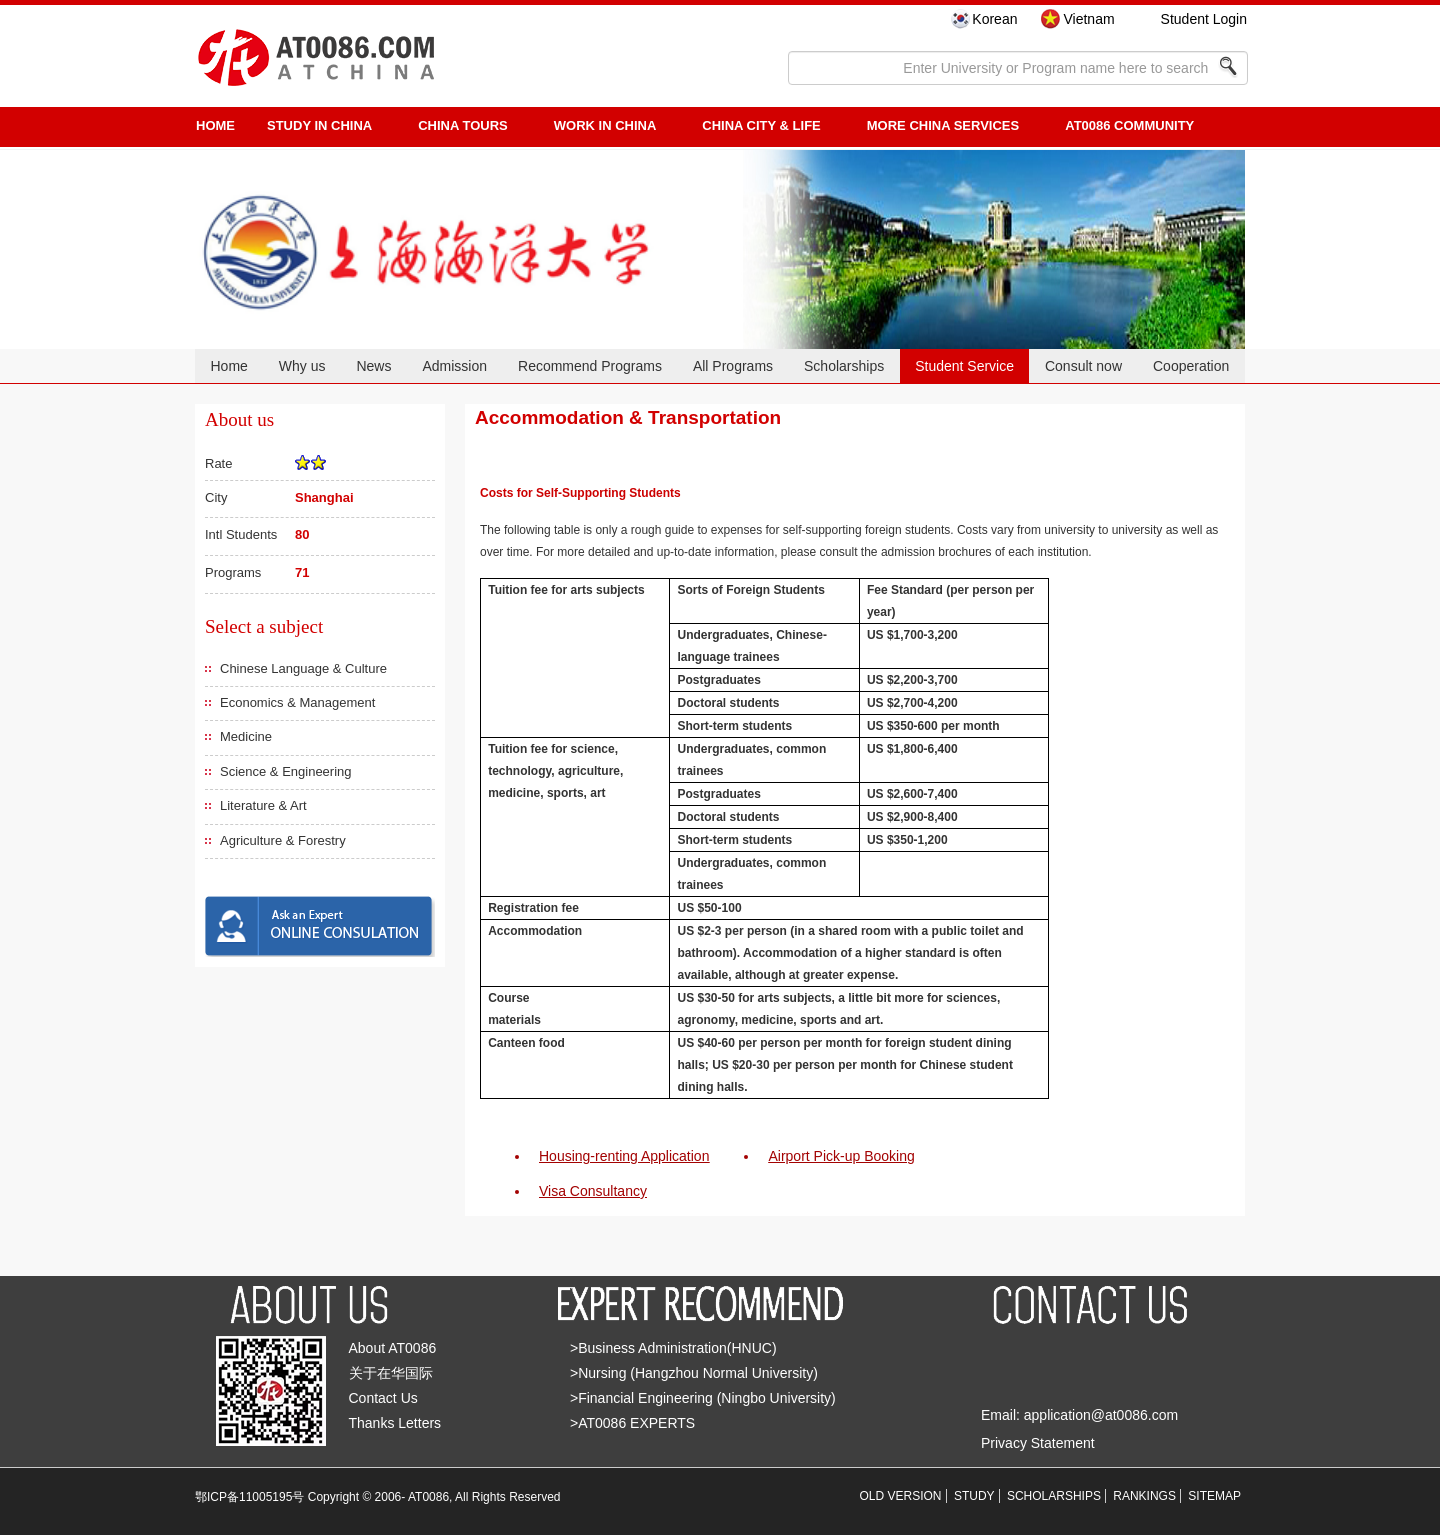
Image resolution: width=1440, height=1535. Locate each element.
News (373, 366)
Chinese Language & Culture (303, 668)
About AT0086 (393, 1348)
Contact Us (383, 1398)
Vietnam (1088, 19)
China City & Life (761, 125)
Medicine (246, 736)
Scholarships (844, 366)
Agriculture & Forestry (283, 840)
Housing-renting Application (624, 1156)
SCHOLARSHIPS (1054, 1496)
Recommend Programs (590, 366)
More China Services (943, 125)
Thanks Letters (395, 1423)
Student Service (964, 366)
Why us (302, 366)
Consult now (1083, 366)
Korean (994, 19)
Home (228, 366)
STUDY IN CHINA (319, 125)
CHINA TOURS (463, 125)
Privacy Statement (1038, 1443)
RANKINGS (1144, 1496)
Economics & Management (297, 702)
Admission (454, 366)
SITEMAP (1214, 1496)
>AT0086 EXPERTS (632, 1423)
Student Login (1204, 19)
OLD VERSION (901, 1496)
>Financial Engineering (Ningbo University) (703, 1398)
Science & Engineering (286, 771)
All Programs (733, 366)
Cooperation (1191, 366)
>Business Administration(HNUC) (673, 1348)
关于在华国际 (391, 1373)
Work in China (605, 125)
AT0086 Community (1129, 125)
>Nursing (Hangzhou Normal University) (694, 1373)
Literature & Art (263, 805)
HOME (215, 125)
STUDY (974, 1496)
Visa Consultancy (593, 1191)
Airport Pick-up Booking (841, 1156)
